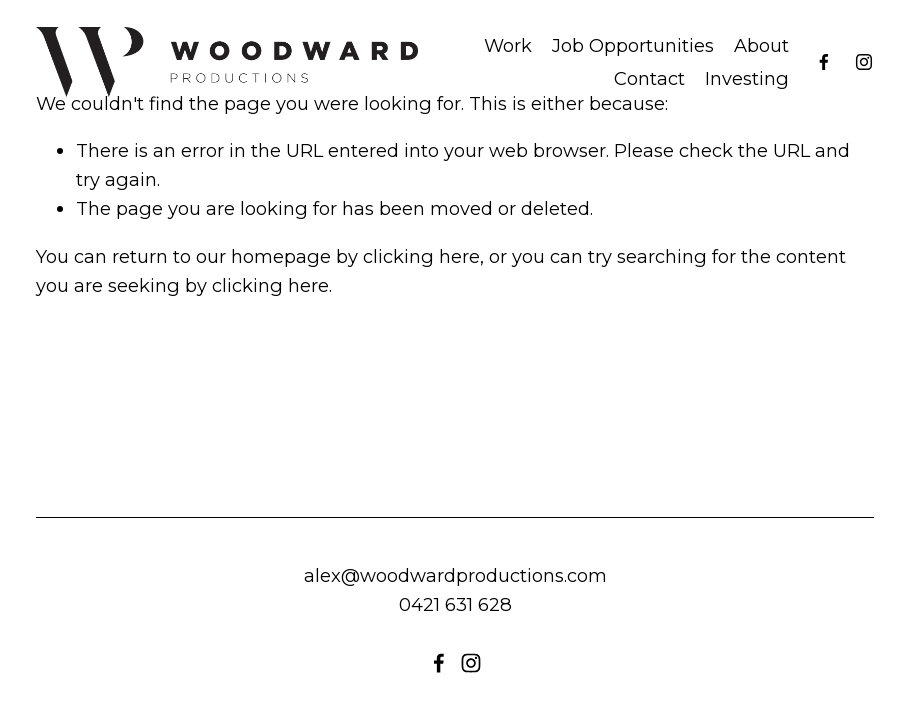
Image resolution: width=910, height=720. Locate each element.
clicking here (421, 256)
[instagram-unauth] (864, 62)
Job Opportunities (633, 45)
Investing (747, 78)
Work (508, 45)
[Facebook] (824, 62)
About (761, 45)
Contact (649, 78)
